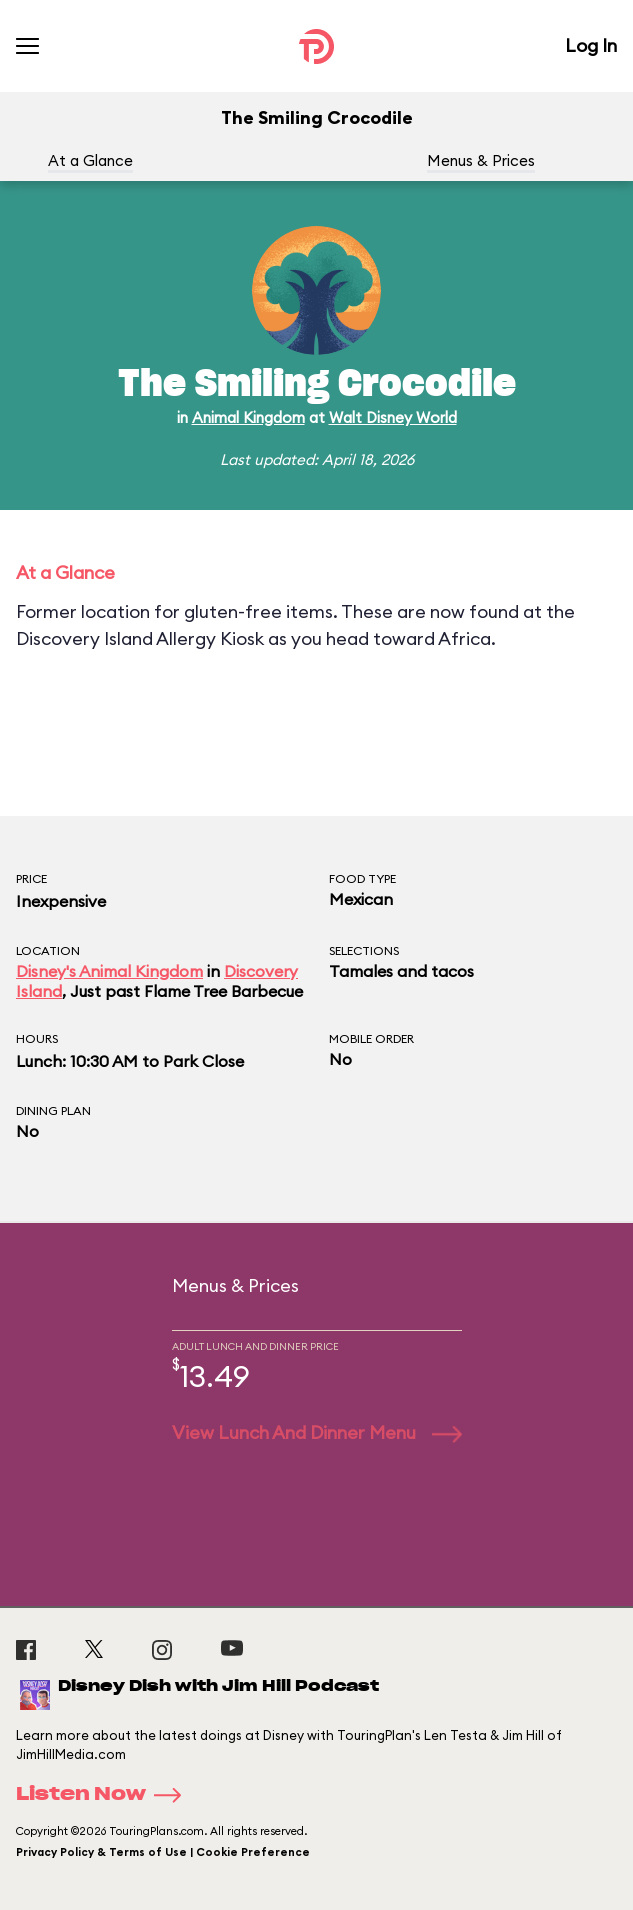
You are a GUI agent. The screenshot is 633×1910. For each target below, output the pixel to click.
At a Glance (90, 160)
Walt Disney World (393, 417)
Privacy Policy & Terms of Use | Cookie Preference (163, 1852)
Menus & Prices (481, 160)
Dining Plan (53, 1110)
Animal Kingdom (248, 417)
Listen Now (105, 1795)
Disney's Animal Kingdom (109, 971)
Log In (591, 45)
